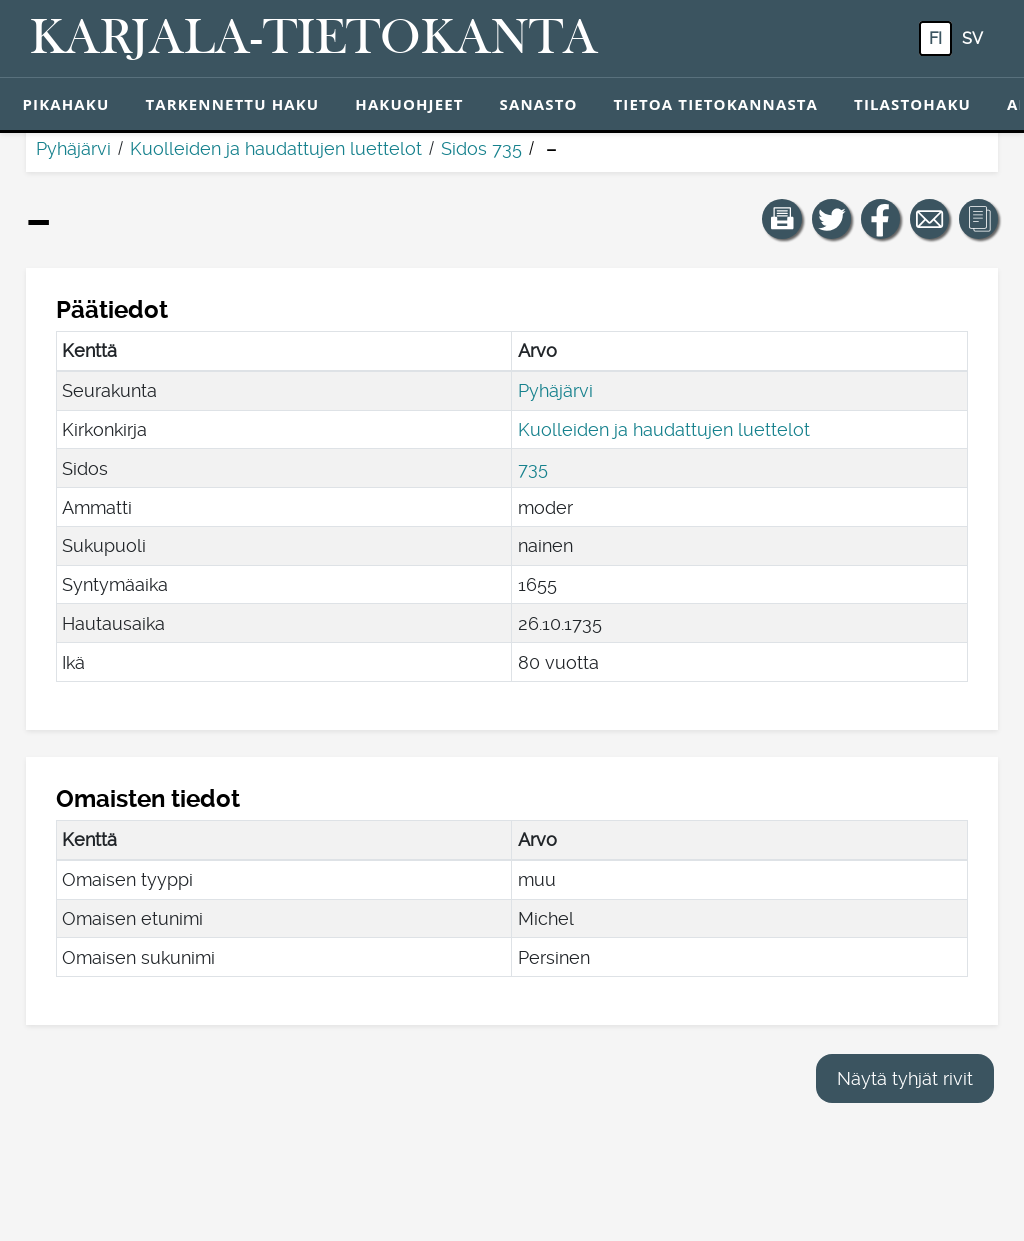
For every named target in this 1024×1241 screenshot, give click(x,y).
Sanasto (539, 104)
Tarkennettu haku (232, 104)
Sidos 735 (481, 148)
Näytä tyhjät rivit (905, 1078)
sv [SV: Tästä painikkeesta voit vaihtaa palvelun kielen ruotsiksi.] (972, 38)
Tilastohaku (912, 104)
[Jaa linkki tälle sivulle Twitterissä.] (832, 219)
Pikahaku (66, 104)
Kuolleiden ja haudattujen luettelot (276, 148)
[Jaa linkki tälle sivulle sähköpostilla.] (930, 219)
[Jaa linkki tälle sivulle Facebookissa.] (881, 219)
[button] (782, 219)
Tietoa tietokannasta (716, 104)
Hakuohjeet (409, 104)
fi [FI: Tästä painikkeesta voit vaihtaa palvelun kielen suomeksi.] (935, 38)
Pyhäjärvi (73, 148)
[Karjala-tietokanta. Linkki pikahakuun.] (314, 39)
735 (533, 468)
